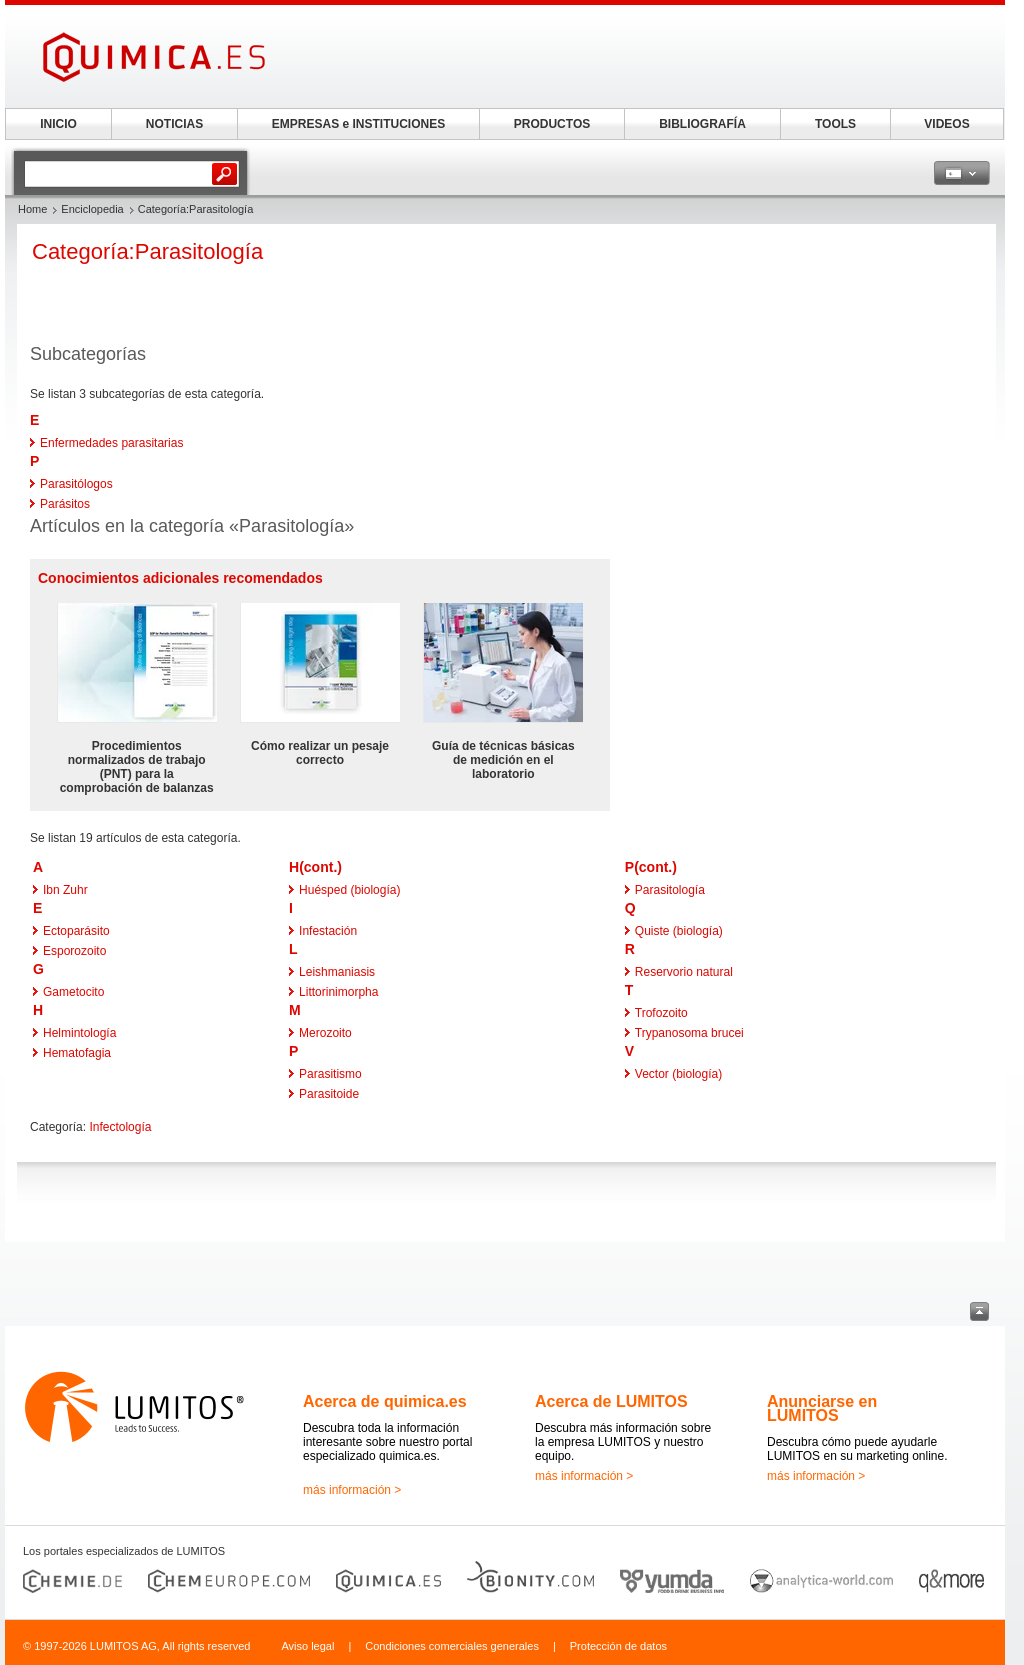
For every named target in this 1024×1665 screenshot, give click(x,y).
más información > (352, 1490)
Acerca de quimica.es (385, 1401)
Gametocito (73, 992)
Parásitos (65, 504)
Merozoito (325, 1033)
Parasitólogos (76, 484)
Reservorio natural (684, 972)
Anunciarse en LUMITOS (822, 1408)
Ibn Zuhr (65, 890)
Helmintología (79, 1033)
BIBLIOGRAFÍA (702, 124)
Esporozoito (74, 951)
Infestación (328, 931)
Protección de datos (618, 1646)
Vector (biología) (678, 1074)
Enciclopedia (92, 209)
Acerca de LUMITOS (611, 1401)
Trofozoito (661, 1013)
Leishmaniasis (337, 972)
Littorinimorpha (338, 992)
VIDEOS (946, 124)
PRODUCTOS (552, 124)
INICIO (58, 124)
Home (32, 209)
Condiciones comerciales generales (452, 1646)
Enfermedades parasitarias (111, 443)
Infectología (120, 1127)
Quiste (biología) (679, 931)
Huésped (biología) (349, 890)
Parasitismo (330, 1074)
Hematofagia (77, 1053)
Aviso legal (307, 1646)
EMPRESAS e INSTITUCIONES (358, 124)
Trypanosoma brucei (689, 1033)
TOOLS (835, 124)
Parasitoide (329, 1094)
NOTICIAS (174, 124)
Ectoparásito (76, 931)
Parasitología (670, 890)
